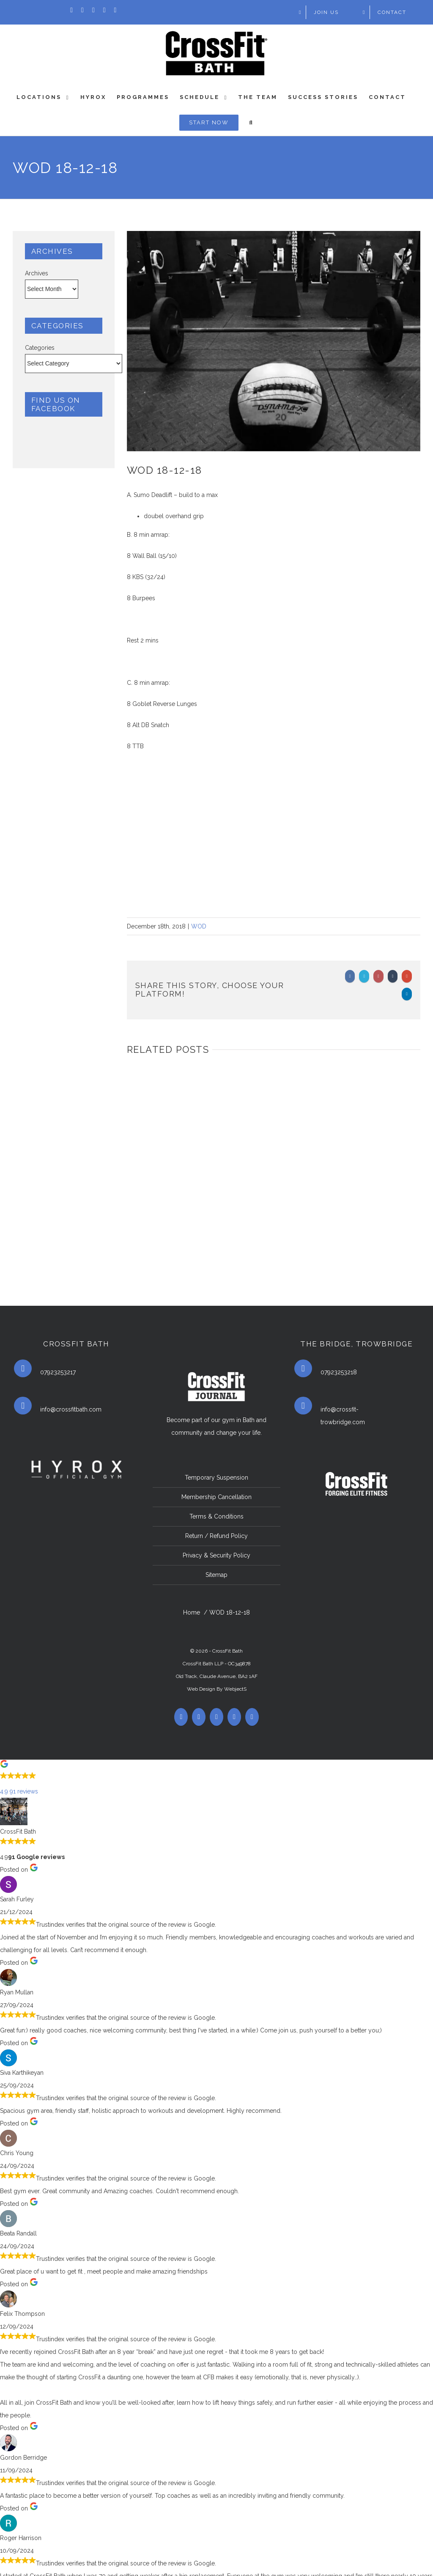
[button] (216, 1780)
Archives (36, 273)
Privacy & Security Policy (216, 1555)
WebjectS (235, 1689)
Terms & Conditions (216, 1516)
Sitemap (216, 1574)
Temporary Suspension (216, 1477)
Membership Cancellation (216, 1497)
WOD (198, 926)
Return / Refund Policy (216, 1535)
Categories (40, 347)
